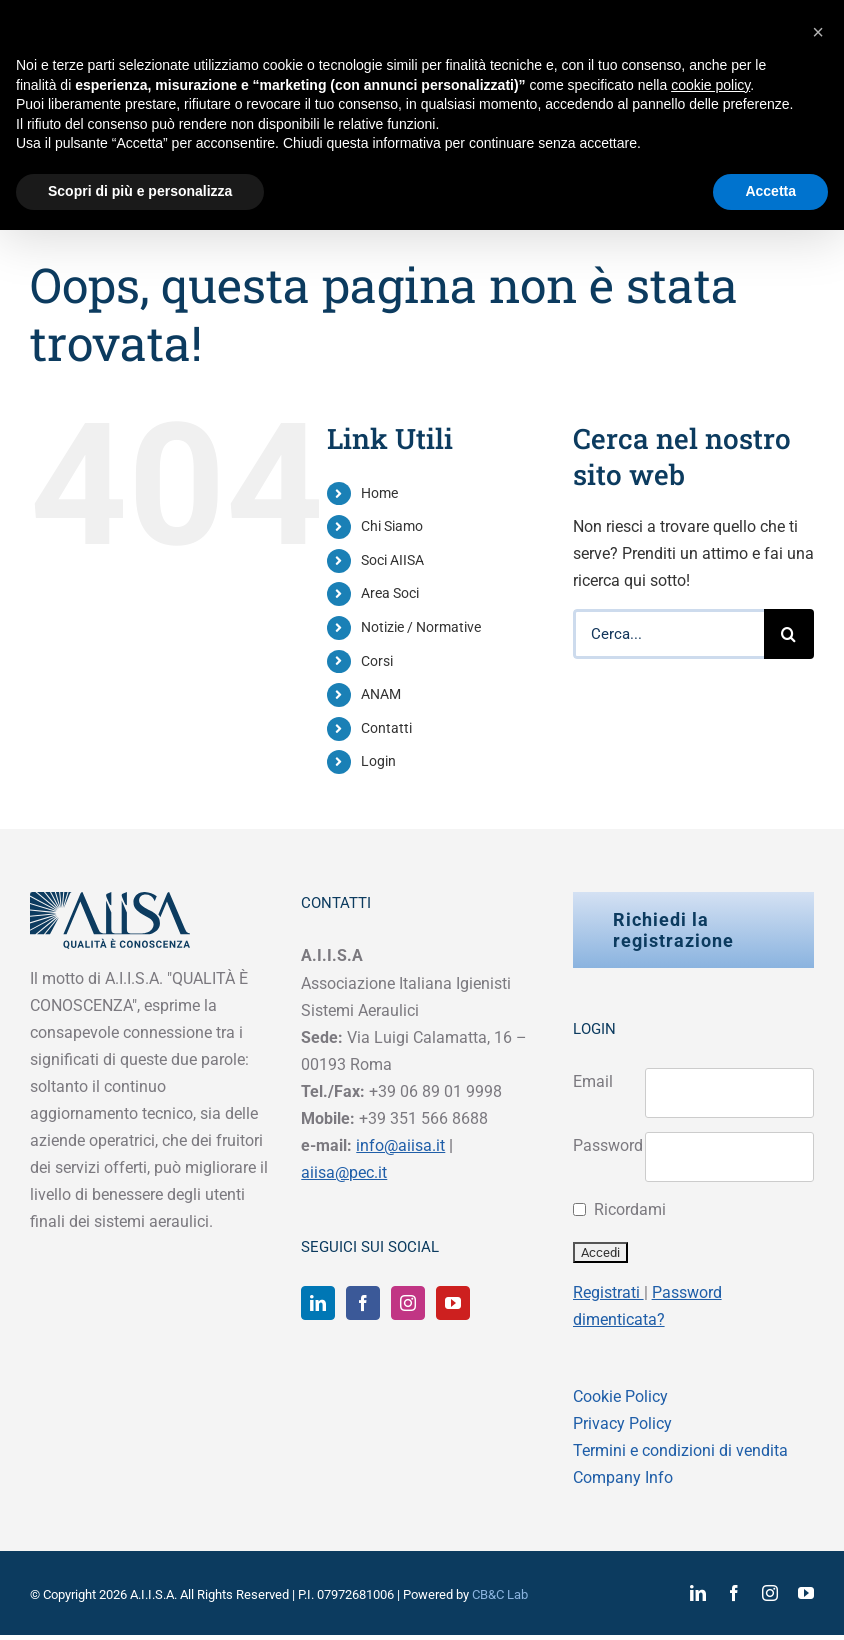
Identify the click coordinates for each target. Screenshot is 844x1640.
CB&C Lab (500, 1594)
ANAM (381, 694)
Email (593, 1081)
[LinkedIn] (318, 1303)
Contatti (386, 728)
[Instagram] (408, 1303)
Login (378, 761)
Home (379, 493)
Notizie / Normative (421, 627)
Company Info (623, 1477)
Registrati (608, 1292)
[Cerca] (789, 634)
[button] (818, 32)
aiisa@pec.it (344, 1172)
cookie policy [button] (710, 85)
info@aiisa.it (400, 1145)
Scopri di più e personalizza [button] (140, 191)
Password (608, 1145)
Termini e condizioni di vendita (680, 1450)
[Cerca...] (668, 634)
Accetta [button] (770, 191)
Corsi (377, 661)
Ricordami (626, 1209)
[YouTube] (453, 1303)
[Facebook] (363, 1303)
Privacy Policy (622, 1423)
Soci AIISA (392, 560)
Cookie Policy (620, 1396)
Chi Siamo (392, 526)
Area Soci (390, 593)
